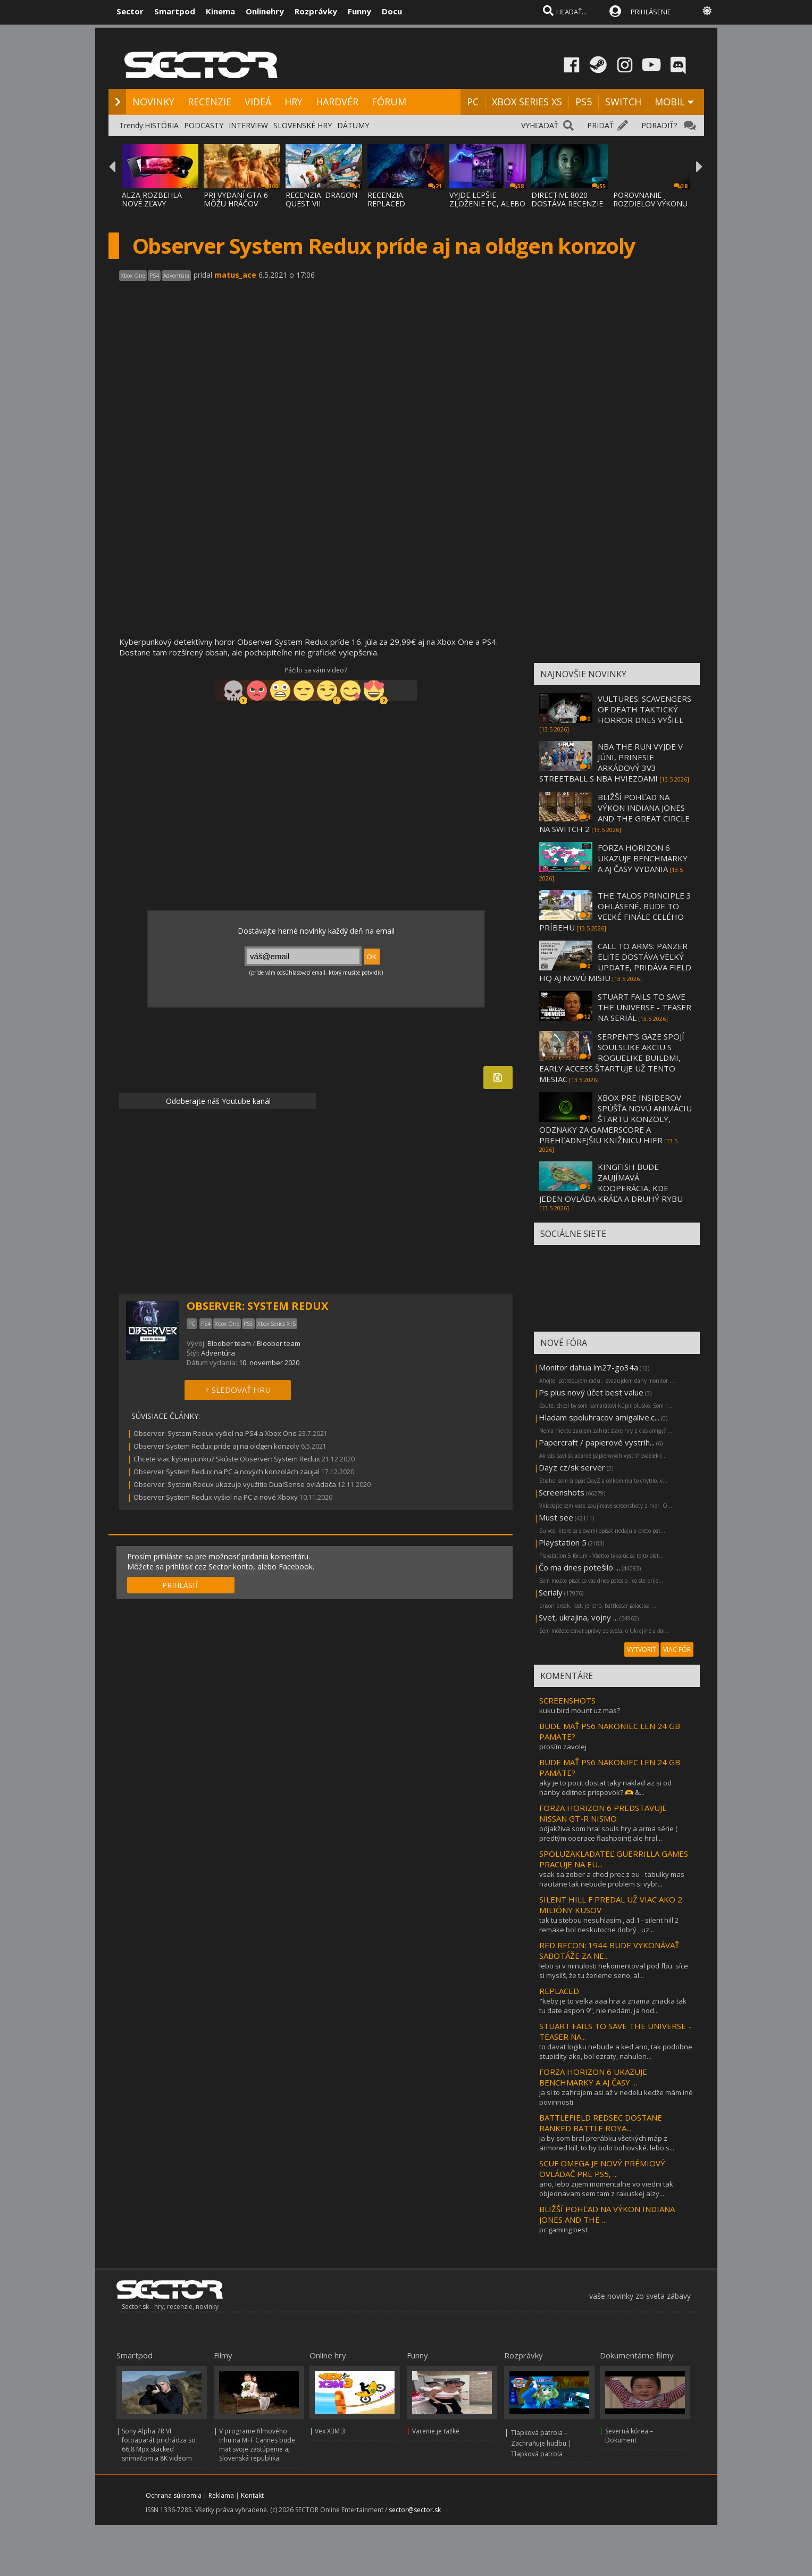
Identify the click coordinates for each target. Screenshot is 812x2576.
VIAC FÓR (677, 1649)
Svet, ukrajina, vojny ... (578, 1617)
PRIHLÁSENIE (651, 11)
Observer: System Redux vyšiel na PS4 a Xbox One (215, 1433)
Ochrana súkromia (174, 2495)
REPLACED (559, 1990)
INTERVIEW (248, 125)
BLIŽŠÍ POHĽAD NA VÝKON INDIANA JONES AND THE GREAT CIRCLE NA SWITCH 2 (614, 813)
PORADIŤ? (659, 125)
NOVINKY (153, 101)
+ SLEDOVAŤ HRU (238, 1389)
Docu (392, 11)
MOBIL (670, 101)
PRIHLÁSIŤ (180, 1585)
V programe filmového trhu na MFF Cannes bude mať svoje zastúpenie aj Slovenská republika (257, 2445)
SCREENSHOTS (567, 1700)
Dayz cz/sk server (572, 1467)
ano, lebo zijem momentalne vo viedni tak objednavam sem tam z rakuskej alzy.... (606, 2188)
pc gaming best (563, 2229)
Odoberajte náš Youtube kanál (217, 1101)
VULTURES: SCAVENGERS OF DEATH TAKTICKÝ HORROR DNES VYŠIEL (644, 709)
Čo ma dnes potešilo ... (579, 1567)
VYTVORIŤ (641, 1649)
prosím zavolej (563, 1746)
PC (473, 101)
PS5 (583, 101)
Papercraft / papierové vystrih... (597, 1442)
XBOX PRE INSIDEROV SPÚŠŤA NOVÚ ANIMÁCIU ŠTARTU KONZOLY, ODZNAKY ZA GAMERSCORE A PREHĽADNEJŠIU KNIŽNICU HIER (615, 1118)
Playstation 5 (563, 1542)
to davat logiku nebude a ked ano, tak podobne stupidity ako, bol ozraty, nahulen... (615, 2051)
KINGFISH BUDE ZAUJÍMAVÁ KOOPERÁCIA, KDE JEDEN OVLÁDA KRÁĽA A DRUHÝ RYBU (611, 1182)
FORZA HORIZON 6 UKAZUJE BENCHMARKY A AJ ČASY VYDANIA (643, 858)
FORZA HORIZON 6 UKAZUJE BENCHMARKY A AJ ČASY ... (593, 2077)
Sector (130, 11)
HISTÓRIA (162, 125)
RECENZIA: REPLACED (386, 199)
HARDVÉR (337, 101)
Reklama (221, 2495)
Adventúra (218, 1353)
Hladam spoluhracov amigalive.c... (599, 1417)
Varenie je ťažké (435, 2431)
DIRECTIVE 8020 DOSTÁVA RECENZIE (567, 199)
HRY (293, 101)
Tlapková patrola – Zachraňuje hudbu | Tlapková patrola (541, 2443)
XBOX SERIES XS (527, 101)
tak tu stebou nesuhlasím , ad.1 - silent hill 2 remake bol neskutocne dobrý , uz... (609, 1924)
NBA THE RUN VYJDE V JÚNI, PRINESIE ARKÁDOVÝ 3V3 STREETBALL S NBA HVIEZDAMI (611, 762)
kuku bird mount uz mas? (579, 1710)
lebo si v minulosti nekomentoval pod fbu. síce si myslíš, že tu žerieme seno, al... (613, 1970)
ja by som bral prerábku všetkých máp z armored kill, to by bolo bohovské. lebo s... (606, 2143)
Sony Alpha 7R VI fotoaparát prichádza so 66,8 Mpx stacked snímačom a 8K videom (159, 2445)
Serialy (551, 1592)
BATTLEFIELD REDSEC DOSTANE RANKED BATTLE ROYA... (600, 2122)
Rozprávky (316, 11)
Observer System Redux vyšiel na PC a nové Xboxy (215, 1497)
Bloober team (229, 1343)
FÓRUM (389, 101)
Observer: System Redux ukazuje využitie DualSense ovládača (234, 1484)
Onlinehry (265, 11)
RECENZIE (209, 101)
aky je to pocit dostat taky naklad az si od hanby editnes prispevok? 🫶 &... (605, 1787)
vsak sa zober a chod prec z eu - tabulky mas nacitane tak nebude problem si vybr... (611, 1879)
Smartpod (174, 11)
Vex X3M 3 (330, 2431)
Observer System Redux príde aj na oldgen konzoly (216, 1446)
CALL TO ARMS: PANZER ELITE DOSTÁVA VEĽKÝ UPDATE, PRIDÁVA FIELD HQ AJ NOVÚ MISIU (615, 962)
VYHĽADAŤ (539, 125)
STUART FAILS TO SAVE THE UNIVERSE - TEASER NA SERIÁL (644, 1007)
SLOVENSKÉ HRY (302, 125)
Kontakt (252, 2495)
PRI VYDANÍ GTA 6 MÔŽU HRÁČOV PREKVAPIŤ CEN (236, 203)
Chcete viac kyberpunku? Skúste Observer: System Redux (226, 1459)
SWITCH (623, 101)
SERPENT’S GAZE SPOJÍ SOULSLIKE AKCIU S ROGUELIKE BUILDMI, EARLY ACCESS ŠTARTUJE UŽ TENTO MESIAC (611, 1057)
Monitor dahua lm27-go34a (588, 1367)
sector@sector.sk (415, 2509)
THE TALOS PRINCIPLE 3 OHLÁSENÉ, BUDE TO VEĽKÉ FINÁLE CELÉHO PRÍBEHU (615, 911)
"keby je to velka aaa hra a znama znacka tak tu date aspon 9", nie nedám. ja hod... (613, 2005)
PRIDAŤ (600, 125)
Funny (359, 11)
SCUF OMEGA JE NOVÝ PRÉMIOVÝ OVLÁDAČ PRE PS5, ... (602, 2168)
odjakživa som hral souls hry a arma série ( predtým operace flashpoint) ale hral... (608, 1833)
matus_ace (235, 275)
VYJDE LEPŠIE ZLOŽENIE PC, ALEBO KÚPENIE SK (487, 203)
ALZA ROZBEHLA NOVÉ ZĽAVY (152, 199)
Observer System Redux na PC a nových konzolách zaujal (226, 1471)
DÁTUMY (353, 125)
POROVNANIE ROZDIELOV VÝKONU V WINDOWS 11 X (650, 203)
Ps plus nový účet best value (591, 1392)
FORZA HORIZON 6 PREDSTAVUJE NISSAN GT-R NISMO (603, 1813)
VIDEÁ (258, 101)
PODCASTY (203, 125)
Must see (556, 1517)
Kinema (220, 11)
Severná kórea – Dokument (629, 2436)
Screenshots (561, 1492)
